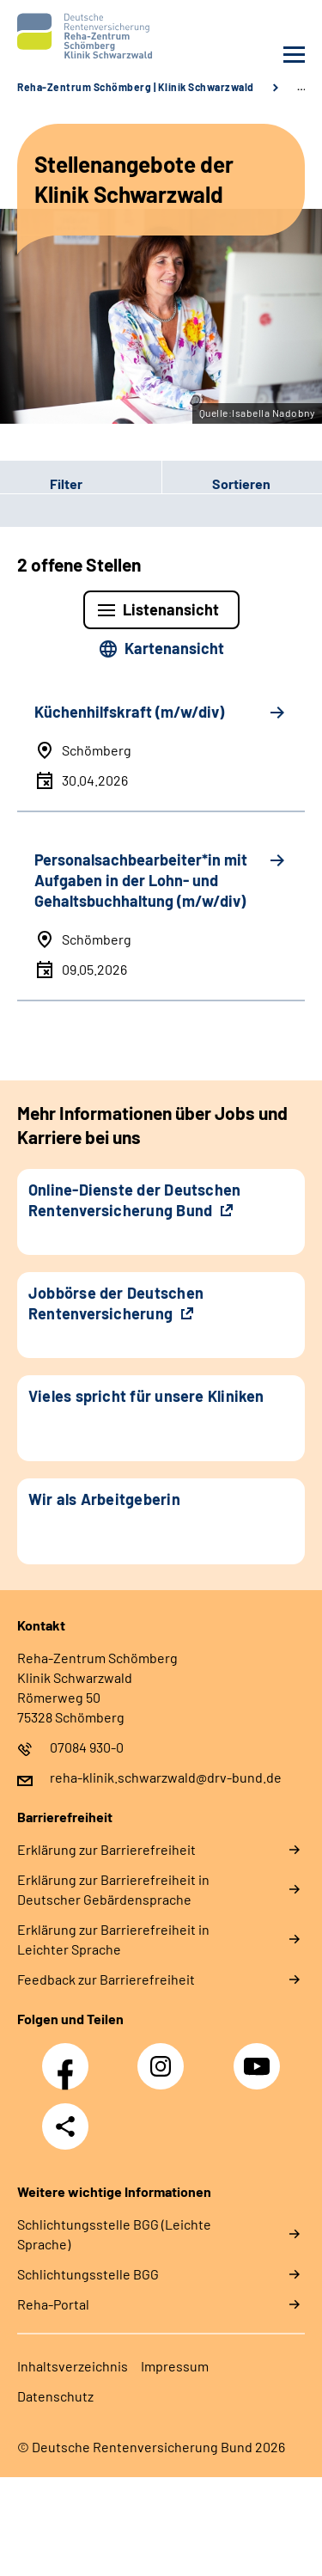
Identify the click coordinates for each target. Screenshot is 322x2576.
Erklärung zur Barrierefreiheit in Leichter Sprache (113, 1939)
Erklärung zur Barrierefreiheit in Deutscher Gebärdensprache (113, 1889)
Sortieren (241, 483)
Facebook (69, 2057)
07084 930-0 (87, 1747)
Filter (41, 484)
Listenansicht (171, 609)
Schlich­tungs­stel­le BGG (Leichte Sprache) (114, 2234)
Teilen (65, 2126)
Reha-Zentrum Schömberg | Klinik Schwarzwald (135, 87)
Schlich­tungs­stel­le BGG (88, 2274)
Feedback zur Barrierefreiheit (106, 1979)
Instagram (164, 2057)
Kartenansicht (174, 648)
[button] (80, 484)
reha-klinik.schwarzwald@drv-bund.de (166, 1777)
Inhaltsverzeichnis (72, 2366)
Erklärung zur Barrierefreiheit (106, 1849)
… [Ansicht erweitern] (301, 87)
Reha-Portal (53, 2304)
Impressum (175, 2366)
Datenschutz (55, 2396)
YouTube (259, 2057)
